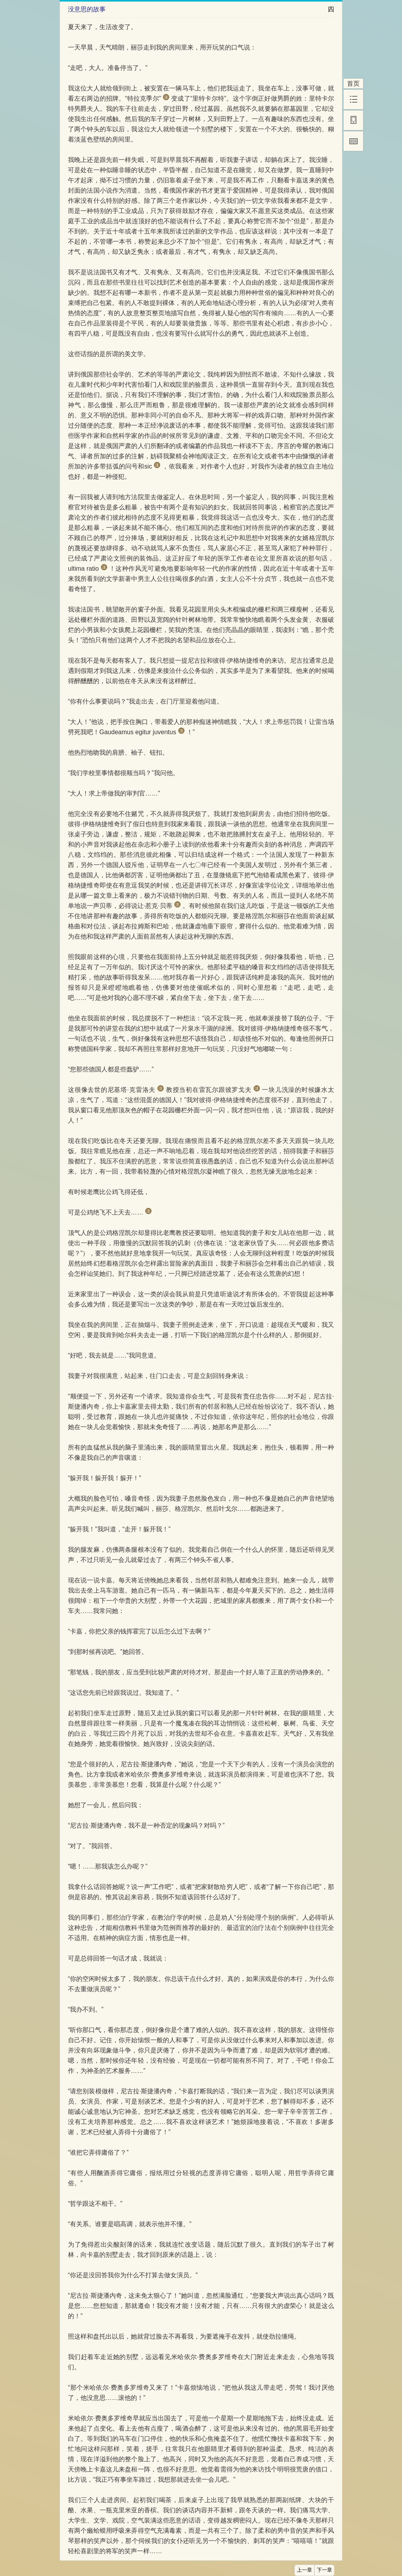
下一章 (324, 2570)
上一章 (304, 2570)
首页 (353, 83)
